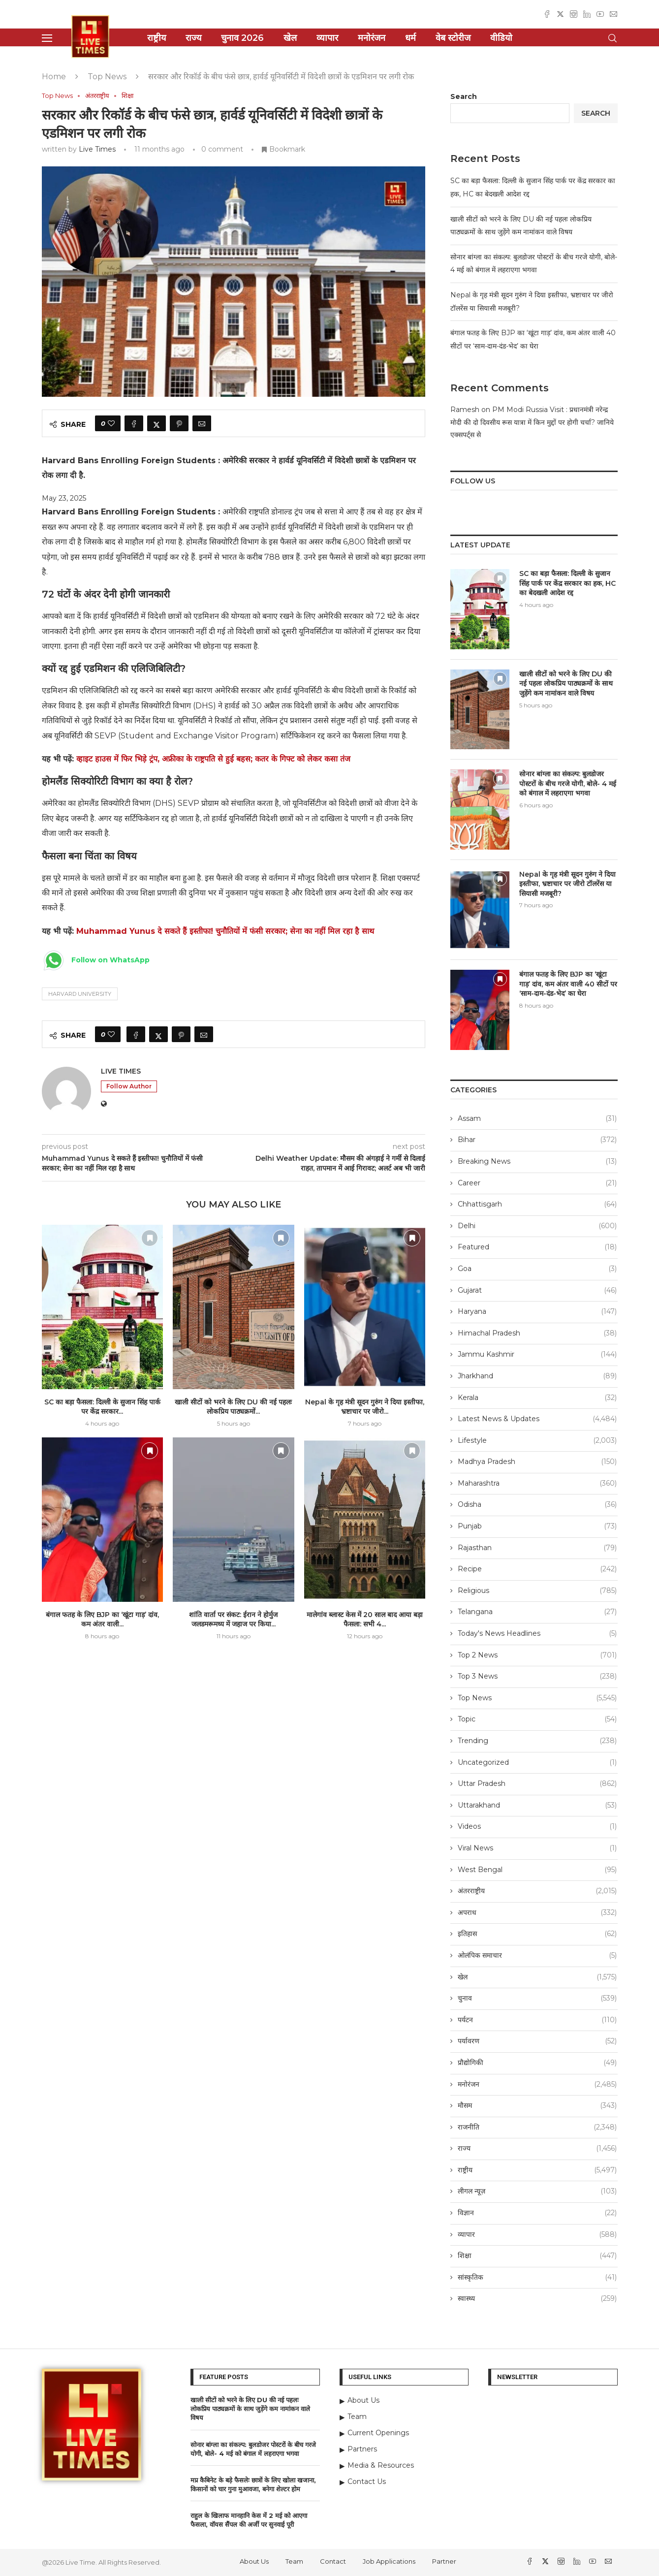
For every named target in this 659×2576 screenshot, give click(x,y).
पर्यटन (537, 2020)
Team (294, 2561)
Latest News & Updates (537, 1419)
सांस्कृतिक (537, 2278)
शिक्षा (537, 2256)
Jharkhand (537, 1376)
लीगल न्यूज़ (537, 2191)
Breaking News (537, 1162)
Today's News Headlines (537, 1634)
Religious (537, 1591)
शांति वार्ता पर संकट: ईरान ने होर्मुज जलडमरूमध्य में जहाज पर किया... (233, 1619)
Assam (537, 1119)
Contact (333, 2561)
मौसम (537, 2106)
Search (463, 96)
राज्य (193, 37)
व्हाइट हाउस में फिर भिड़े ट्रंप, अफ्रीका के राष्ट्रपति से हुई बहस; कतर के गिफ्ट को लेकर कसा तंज (213, 758)
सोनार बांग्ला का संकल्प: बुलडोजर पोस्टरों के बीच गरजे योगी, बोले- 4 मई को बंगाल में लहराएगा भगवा (567, 783)
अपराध (537, 1913)
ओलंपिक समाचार (537, 1956)
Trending (537, 1741)
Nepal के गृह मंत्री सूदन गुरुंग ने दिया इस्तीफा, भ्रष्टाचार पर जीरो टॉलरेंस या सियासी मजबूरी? (567, 884)
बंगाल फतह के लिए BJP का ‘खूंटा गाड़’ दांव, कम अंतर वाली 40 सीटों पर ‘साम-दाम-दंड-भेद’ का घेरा (568, 984)
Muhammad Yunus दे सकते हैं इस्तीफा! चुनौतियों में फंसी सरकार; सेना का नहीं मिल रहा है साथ (225, 931)
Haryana (537, 1312)
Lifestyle (537, 1441)
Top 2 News (537, 1655)
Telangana (537, 1612)
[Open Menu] (47, 38)
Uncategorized (537, 1763)
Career (537, 1183)
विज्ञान (537, 2213)
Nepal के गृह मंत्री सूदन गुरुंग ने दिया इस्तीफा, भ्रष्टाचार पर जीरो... (364, 1407)
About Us (254, 2561)
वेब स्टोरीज (453, 37)
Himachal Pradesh (537, 1333)
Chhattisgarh (537, 1204)
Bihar (537, 1140)
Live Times (97, 149)
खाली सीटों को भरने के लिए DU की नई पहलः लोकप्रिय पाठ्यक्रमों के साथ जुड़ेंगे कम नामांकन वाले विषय (566, 683)
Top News (107, 76)
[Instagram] (573, 14)
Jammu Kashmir (537, 1355)
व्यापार (327, 37)
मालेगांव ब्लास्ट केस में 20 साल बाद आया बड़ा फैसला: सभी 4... (365, 1619)
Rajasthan (537, 1548)
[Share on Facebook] (134, 423)
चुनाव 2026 (242, 37)
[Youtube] (600, 14)
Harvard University (79, 993)
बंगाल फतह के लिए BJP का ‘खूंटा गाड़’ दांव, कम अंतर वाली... (102, 1619)
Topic (537, 1719)
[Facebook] (547, 14)
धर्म (410, 37)
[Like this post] (111, 423)
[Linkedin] (587, 14)
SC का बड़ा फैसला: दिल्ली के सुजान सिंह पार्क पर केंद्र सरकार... (102, 1407)
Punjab (537, 1526)
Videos (537, 1827)
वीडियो (501, 37)
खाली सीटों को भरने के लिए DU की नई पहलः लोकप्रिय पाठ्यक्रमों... (233, 1407)
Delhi (537, 1226)
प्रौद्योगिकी (537, 2063)
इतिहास (537, 1934)
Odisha (537, 1505)
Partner (444, 2561)
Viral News (537, 1848)
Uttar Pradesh (537, 1784)
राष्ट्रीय (156, 37)
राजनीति (537, 2127)
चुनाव (537, 1999)
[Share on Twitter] (156, 423)
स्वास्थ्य (537, 2299)
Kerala (537, 1398)
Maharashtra (537, 1484)
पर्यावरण (537, 2041)
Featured (537, 1247)
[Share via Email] (201, 423)
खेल (290, 37)
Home (54, 76)
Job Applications (389, 2561)
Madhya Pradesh (537, 1462)
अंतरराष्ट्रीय (537, 1891)
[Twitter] (560, 14)
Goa (537, 1269)
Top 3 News (537, 1677)
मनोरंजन (371, 37)
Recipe (537, 1569)
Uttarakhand (537, 1806)
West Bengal (537, 1870)
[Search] (613, 38)
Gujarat (537, 1291)
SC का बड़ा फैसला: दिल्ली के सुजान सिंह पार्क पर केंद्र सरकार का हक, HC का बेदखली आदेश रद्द (567, 583)
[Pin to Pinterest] (179, 423)
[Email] (613, 14)
